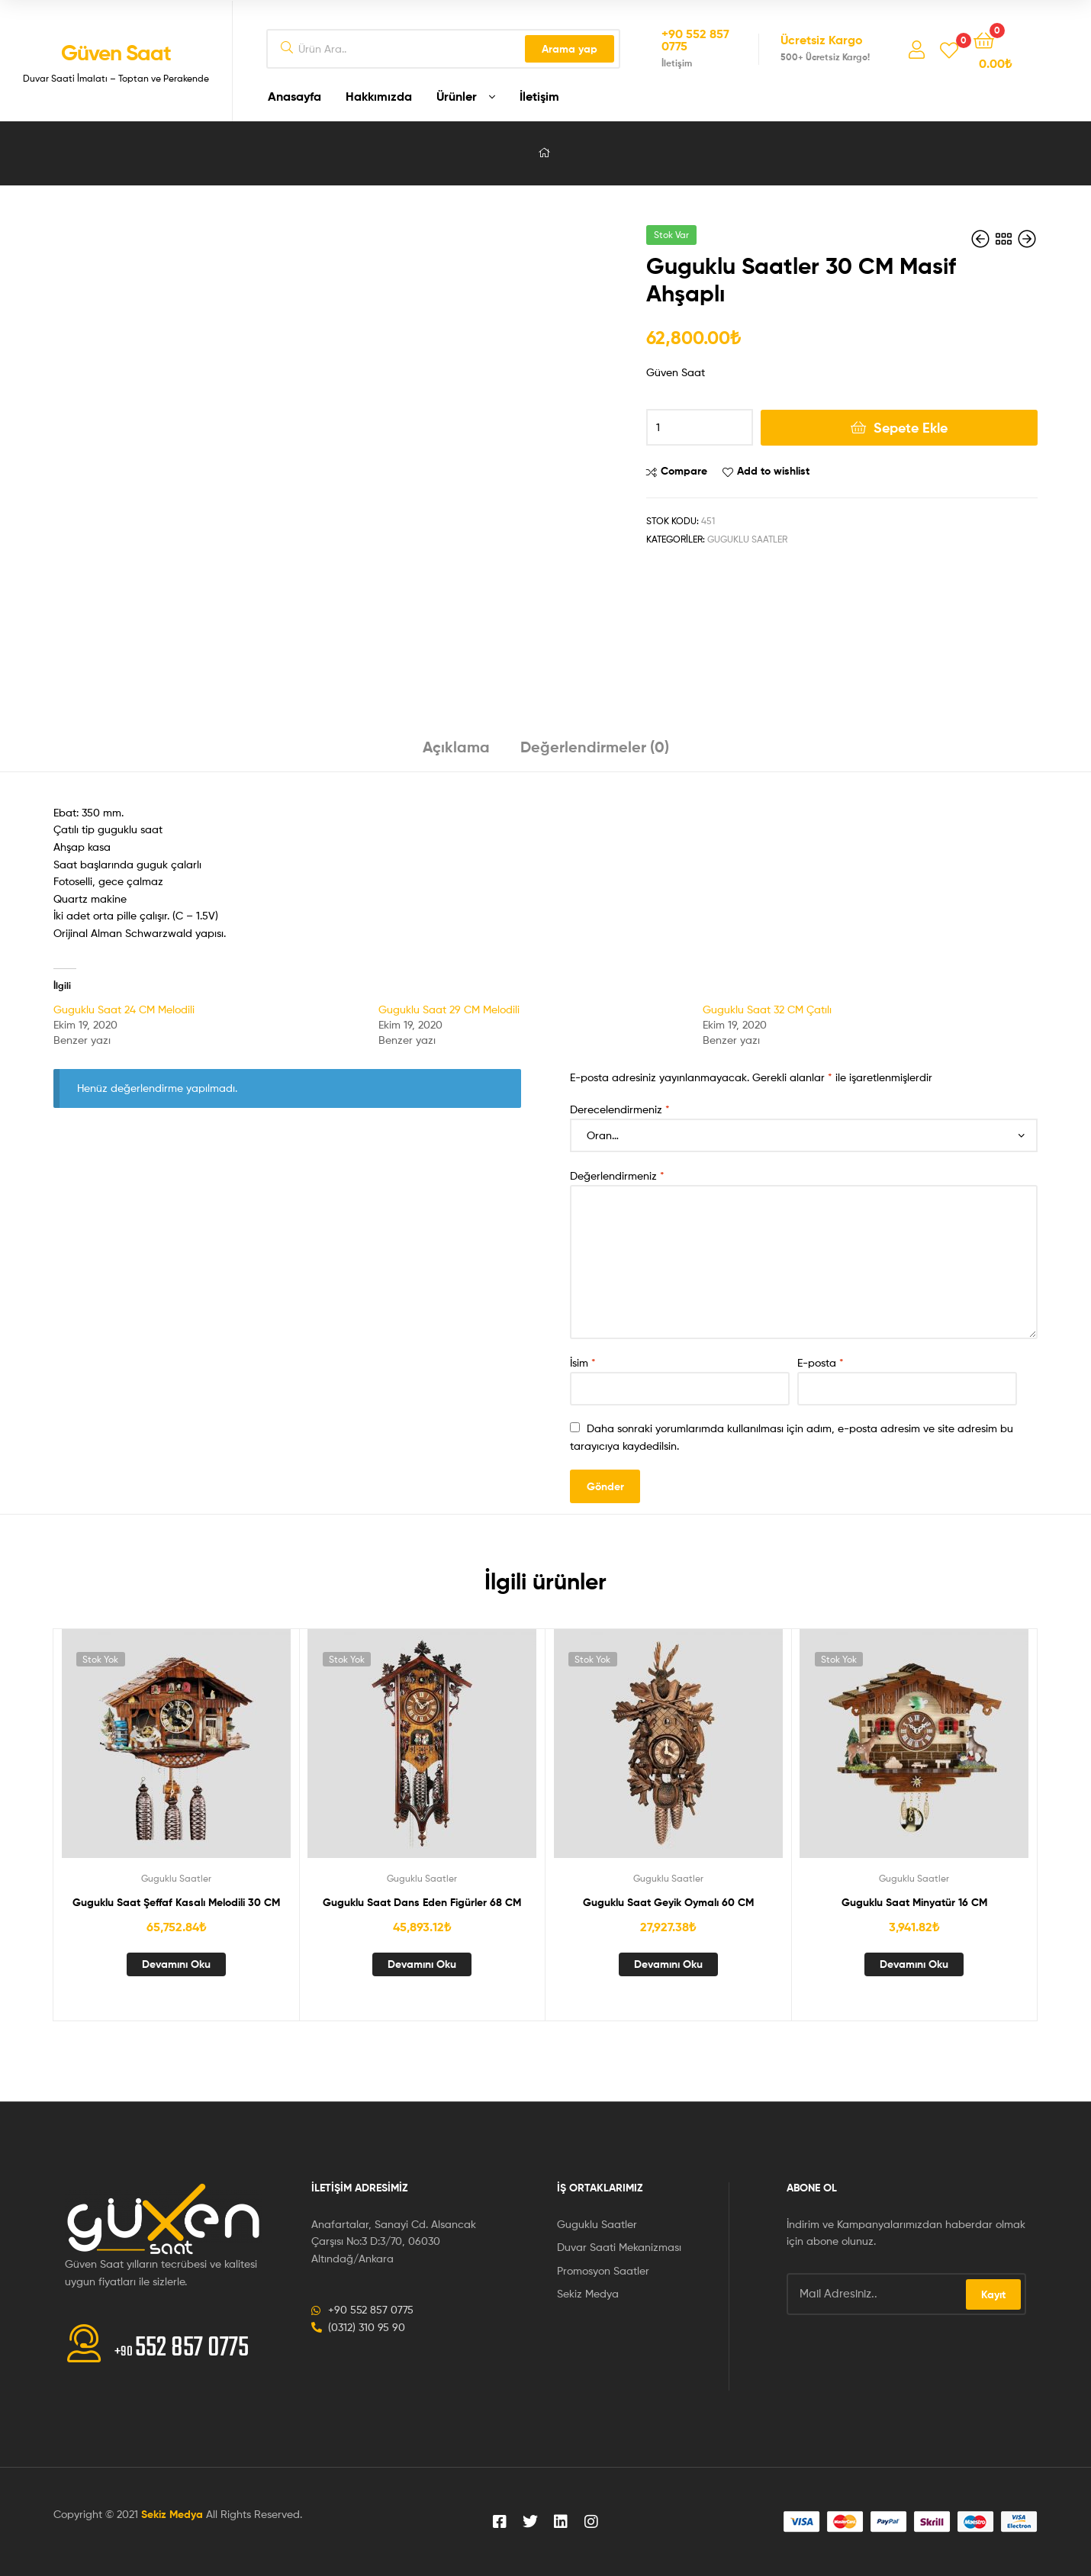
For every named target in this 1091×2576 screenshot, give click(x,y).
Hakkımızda (379, 96)
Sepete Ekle (911, 427)
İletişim (539, 96)
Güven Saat (116, 53)
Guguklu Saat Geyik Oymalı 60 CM (668, 1902)
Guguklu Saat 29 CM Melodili (449, 1009)
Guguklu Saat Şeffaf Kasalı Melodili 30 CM (176, 1902)
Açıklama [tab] (456, 746)
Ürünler (456, 96)
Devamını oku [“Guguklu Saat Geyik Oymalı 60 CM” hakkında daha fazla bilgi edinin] (668, 1964)
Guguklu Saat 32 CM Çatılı (767, 1009)
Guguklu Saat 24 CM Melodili (124, 1009)
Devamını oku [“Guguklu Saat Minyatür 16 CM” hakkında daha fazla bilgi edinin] (914, 1964)
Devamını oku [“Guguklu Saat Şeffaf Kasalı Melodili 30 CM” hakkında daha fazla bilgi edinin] (176, 1964)
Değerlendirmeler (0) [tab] (594, 746)
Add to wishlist (773, 471)
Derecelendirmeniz (620, 1109)
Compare (684, 471)
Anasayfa (294, 96)
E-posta (820, 1362)
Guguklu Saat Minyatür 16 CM (914, 1902)
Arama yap (569, 49)
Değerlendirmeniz (617, 1175)
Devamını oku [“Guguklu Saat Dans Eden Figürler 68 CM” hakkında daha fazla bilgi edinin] (422, 1964)
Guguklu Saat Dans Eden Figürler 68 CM (422, 1902)
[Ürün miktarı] (699, 427)
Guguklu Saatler (747, 539)
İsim (583, 1362)
